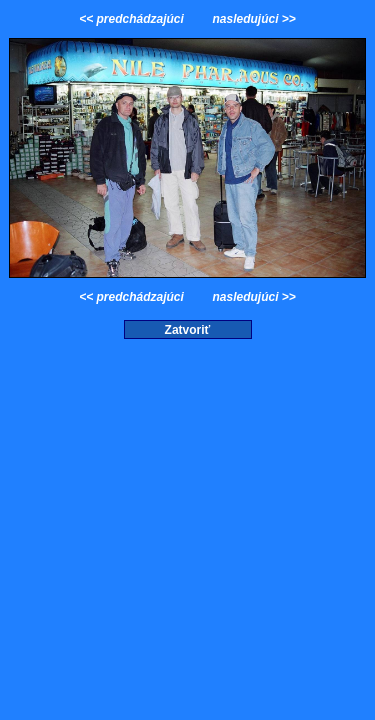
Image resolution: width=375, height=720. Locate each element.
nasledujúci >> (252, 19)
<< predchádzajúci (133, 19)
